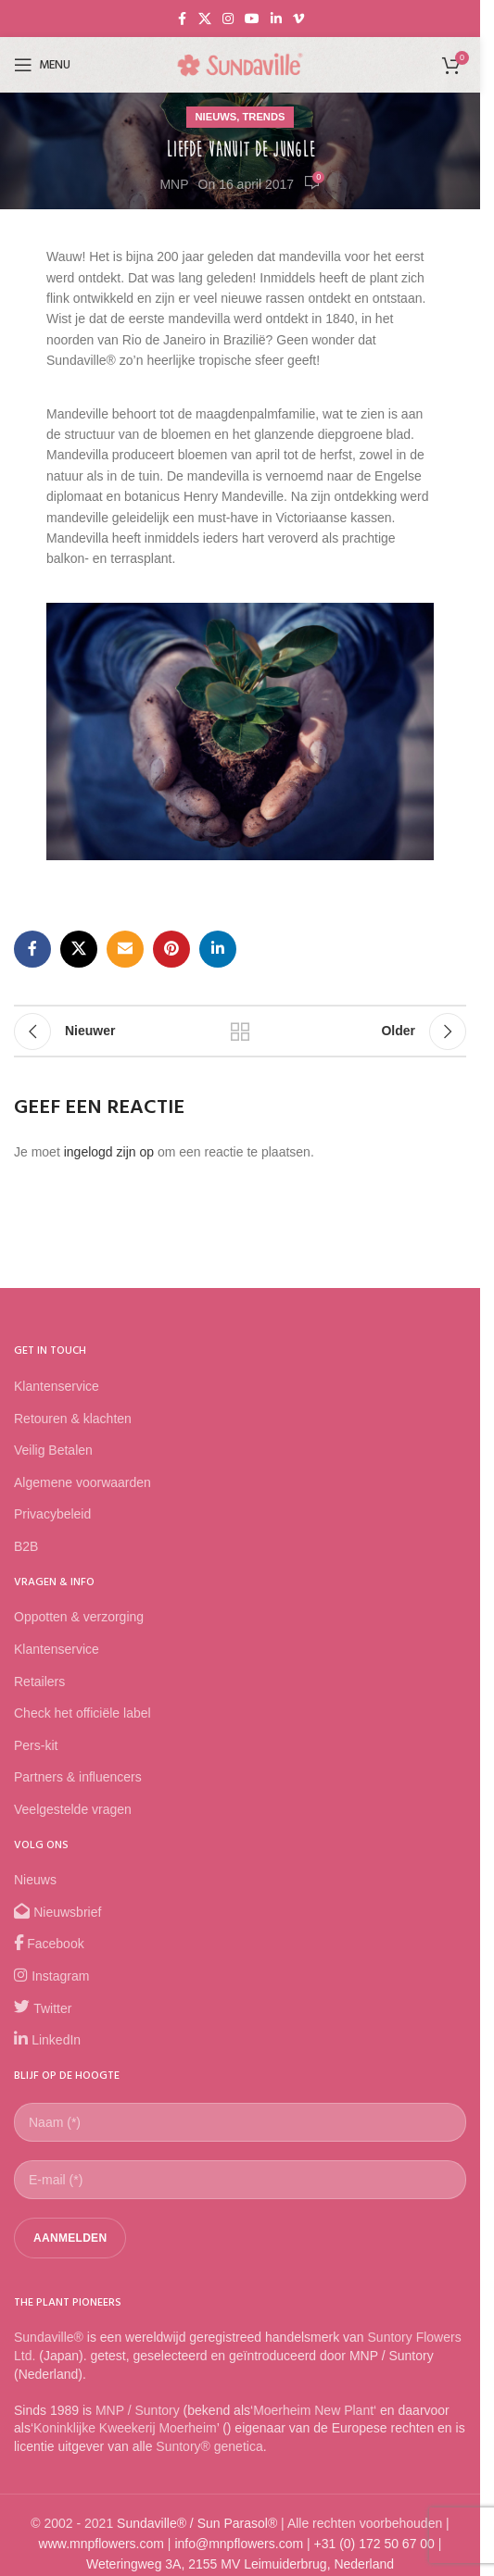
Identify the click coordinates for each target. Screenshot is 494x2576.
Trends (263, 116)
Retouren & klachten (73, 1418)
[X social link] (205, 18)
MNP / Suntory (137, 2410)
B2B (26, 1546)
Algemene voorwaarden (82, 1482)
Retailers (39, 1681)
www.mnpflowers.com (101, 2543)
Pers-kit (35, 1745)
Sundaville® (48, 2337)
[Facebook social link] (182, 18)
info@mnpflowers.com (238, 2543)
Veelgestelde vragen (73, 1809)
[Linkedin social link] (276, 18)
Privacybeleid (52, 1514)
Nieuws (216, 116)
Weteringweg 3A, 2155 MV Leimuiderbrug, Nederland (240, 2564)
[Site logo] (240, 63)
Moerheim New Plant (313, 2410)
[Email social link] (125, 949)
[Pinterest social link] (171, 949)
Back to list (240, 1031)
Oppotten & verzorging (79, 1616)
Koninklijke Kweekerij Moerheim (125, 2427)
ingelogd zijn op (109, 1151)
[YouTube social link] (252, 18)
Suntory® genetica (209, 2446)
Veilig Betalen (53, 1450)
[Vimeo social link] (298, 18)
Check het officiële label (82, 1713)
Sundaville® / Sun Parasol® (197, 2523)
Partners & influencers (78, 1776)
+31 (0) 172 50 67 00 (374, 2543)
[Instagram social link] (228, 18)
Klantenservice (56, 1386)
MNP (173, 184)
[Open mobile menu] (42, 64)
